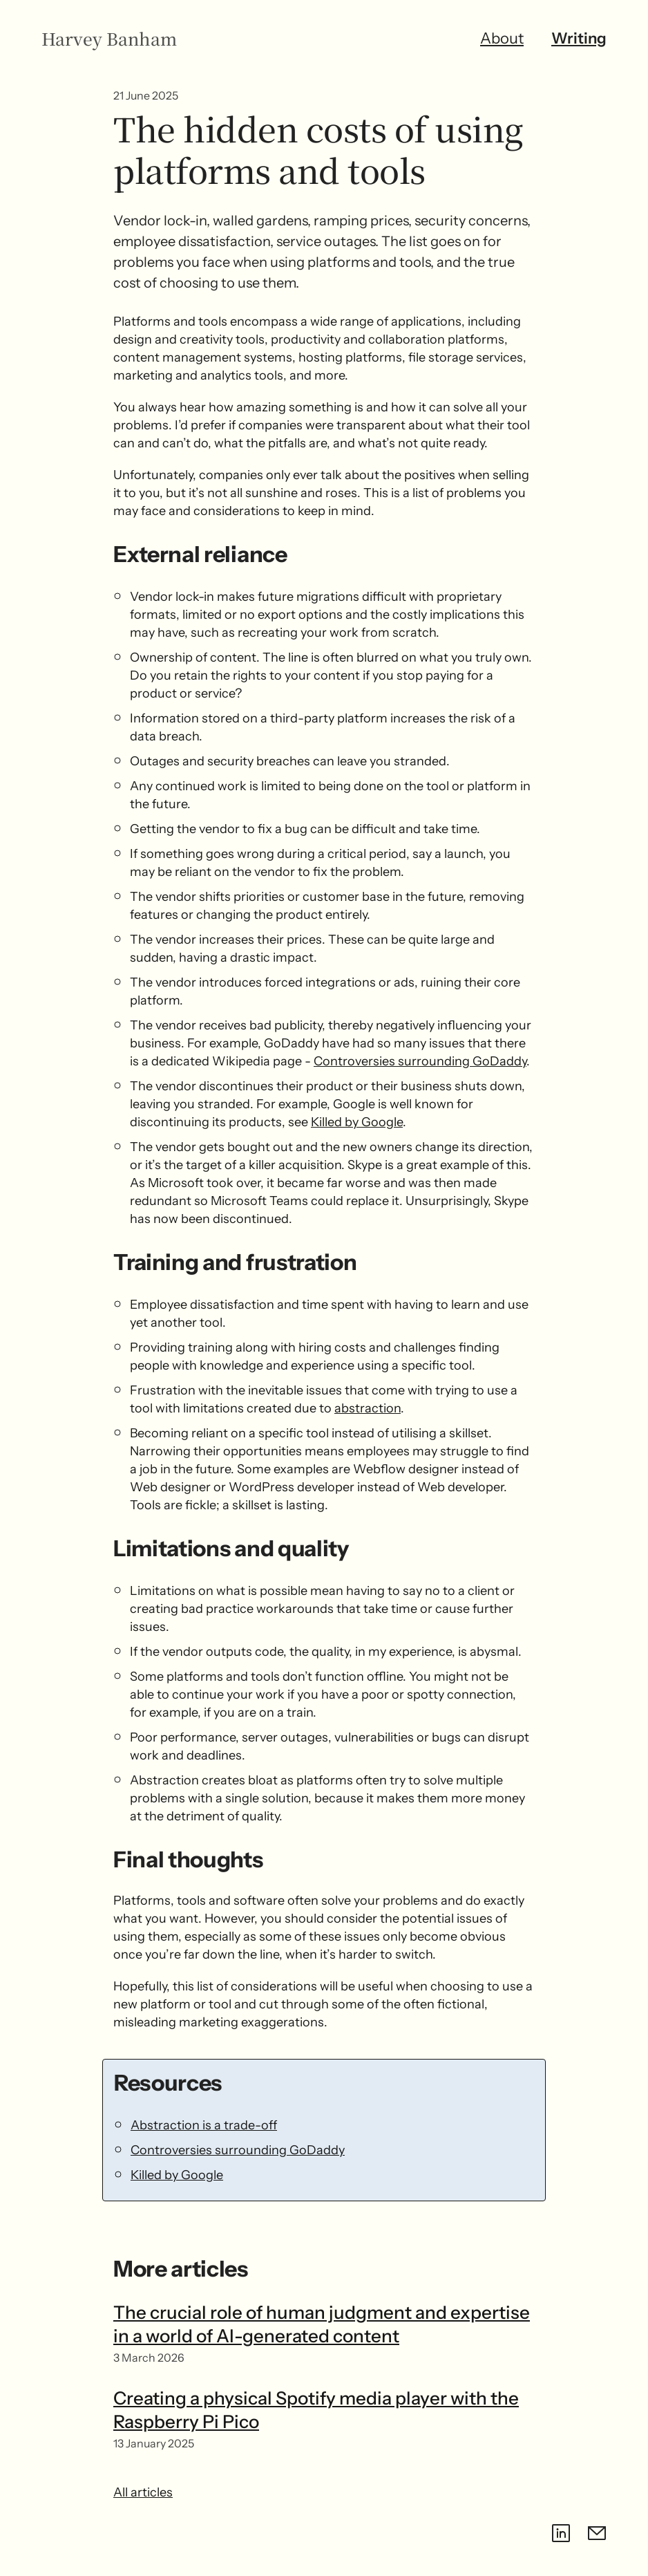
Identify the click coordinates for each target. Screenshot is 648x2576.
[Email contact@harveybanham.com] (597, 2533)
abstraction (367, 1408)
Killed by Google (357, 1122)
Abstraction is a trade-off (204, 2125)
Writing (579, 38)
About (502, 38)
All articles (143, 2492)
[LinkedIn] (561, 2533)
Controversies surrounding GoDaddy (420, 1061)
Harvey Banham (109, 39)
